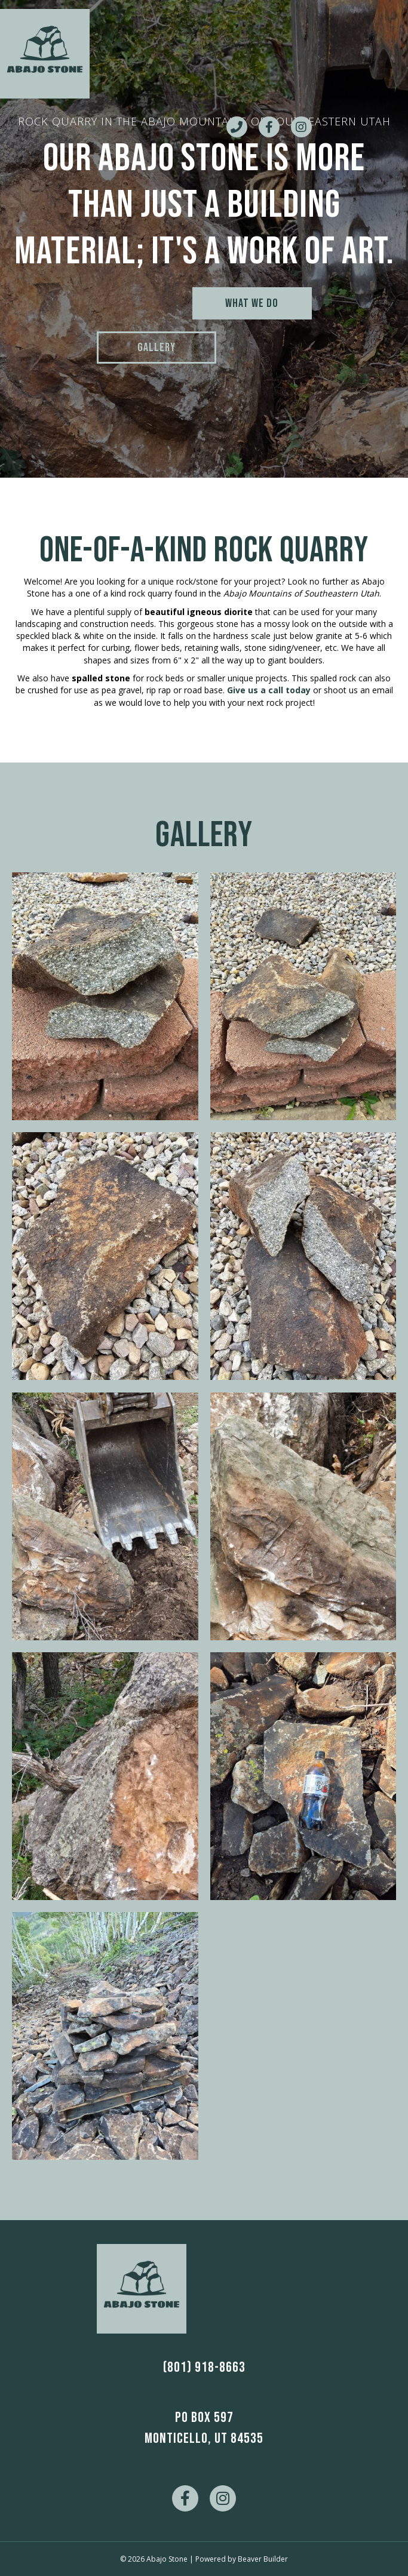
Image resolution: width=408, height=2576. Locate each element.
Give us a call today (269, 690)
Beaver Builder (263, 2559)
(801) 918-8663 (204, 2367)
